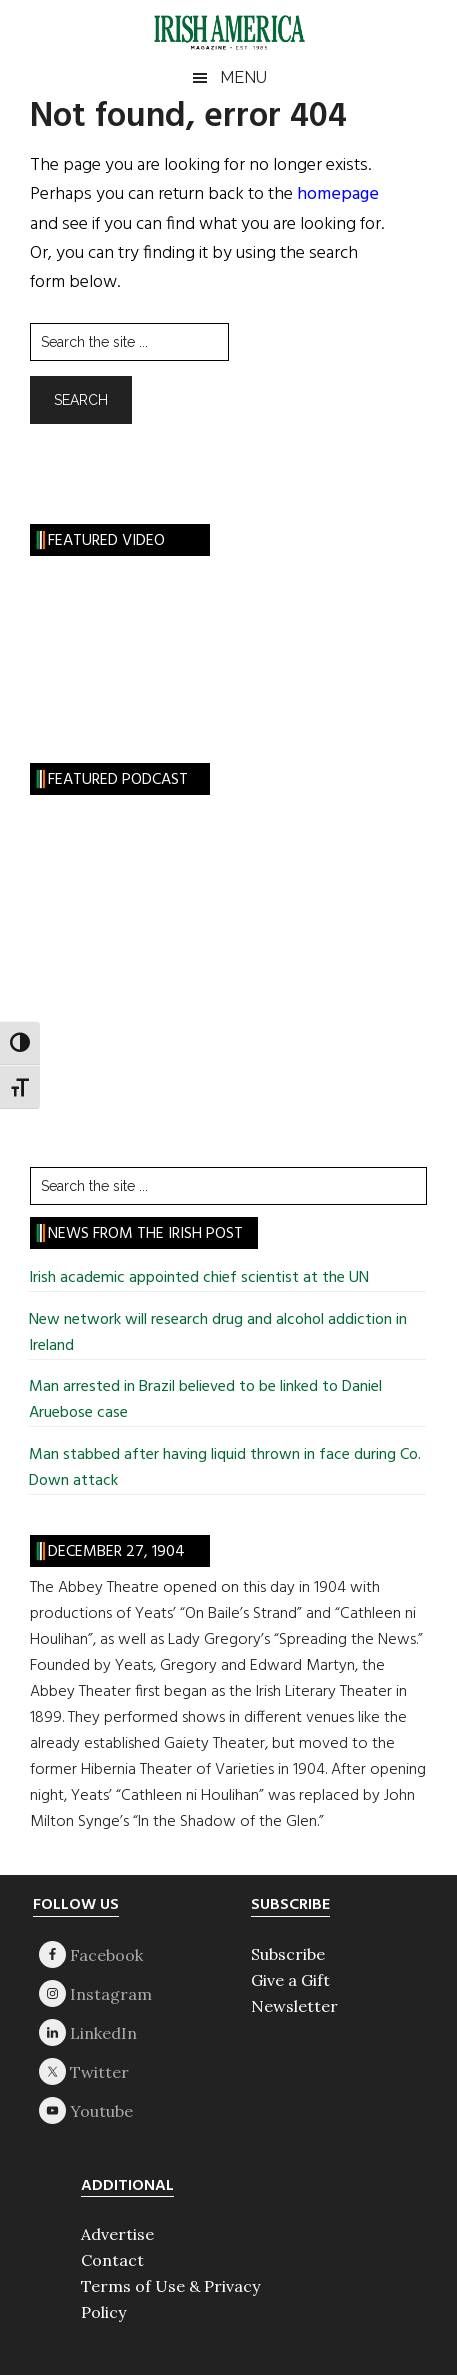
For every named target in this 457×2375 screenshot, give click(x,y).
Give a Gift (290, 1980)
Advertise (117, 2234)
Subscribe (288, 1954)
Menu (243, 77)
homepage (338, 194)
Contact (112, 2260)
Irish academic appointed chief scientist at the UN (199, 1278)
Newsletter (294, 2006)
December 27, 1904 (116, 1552)
